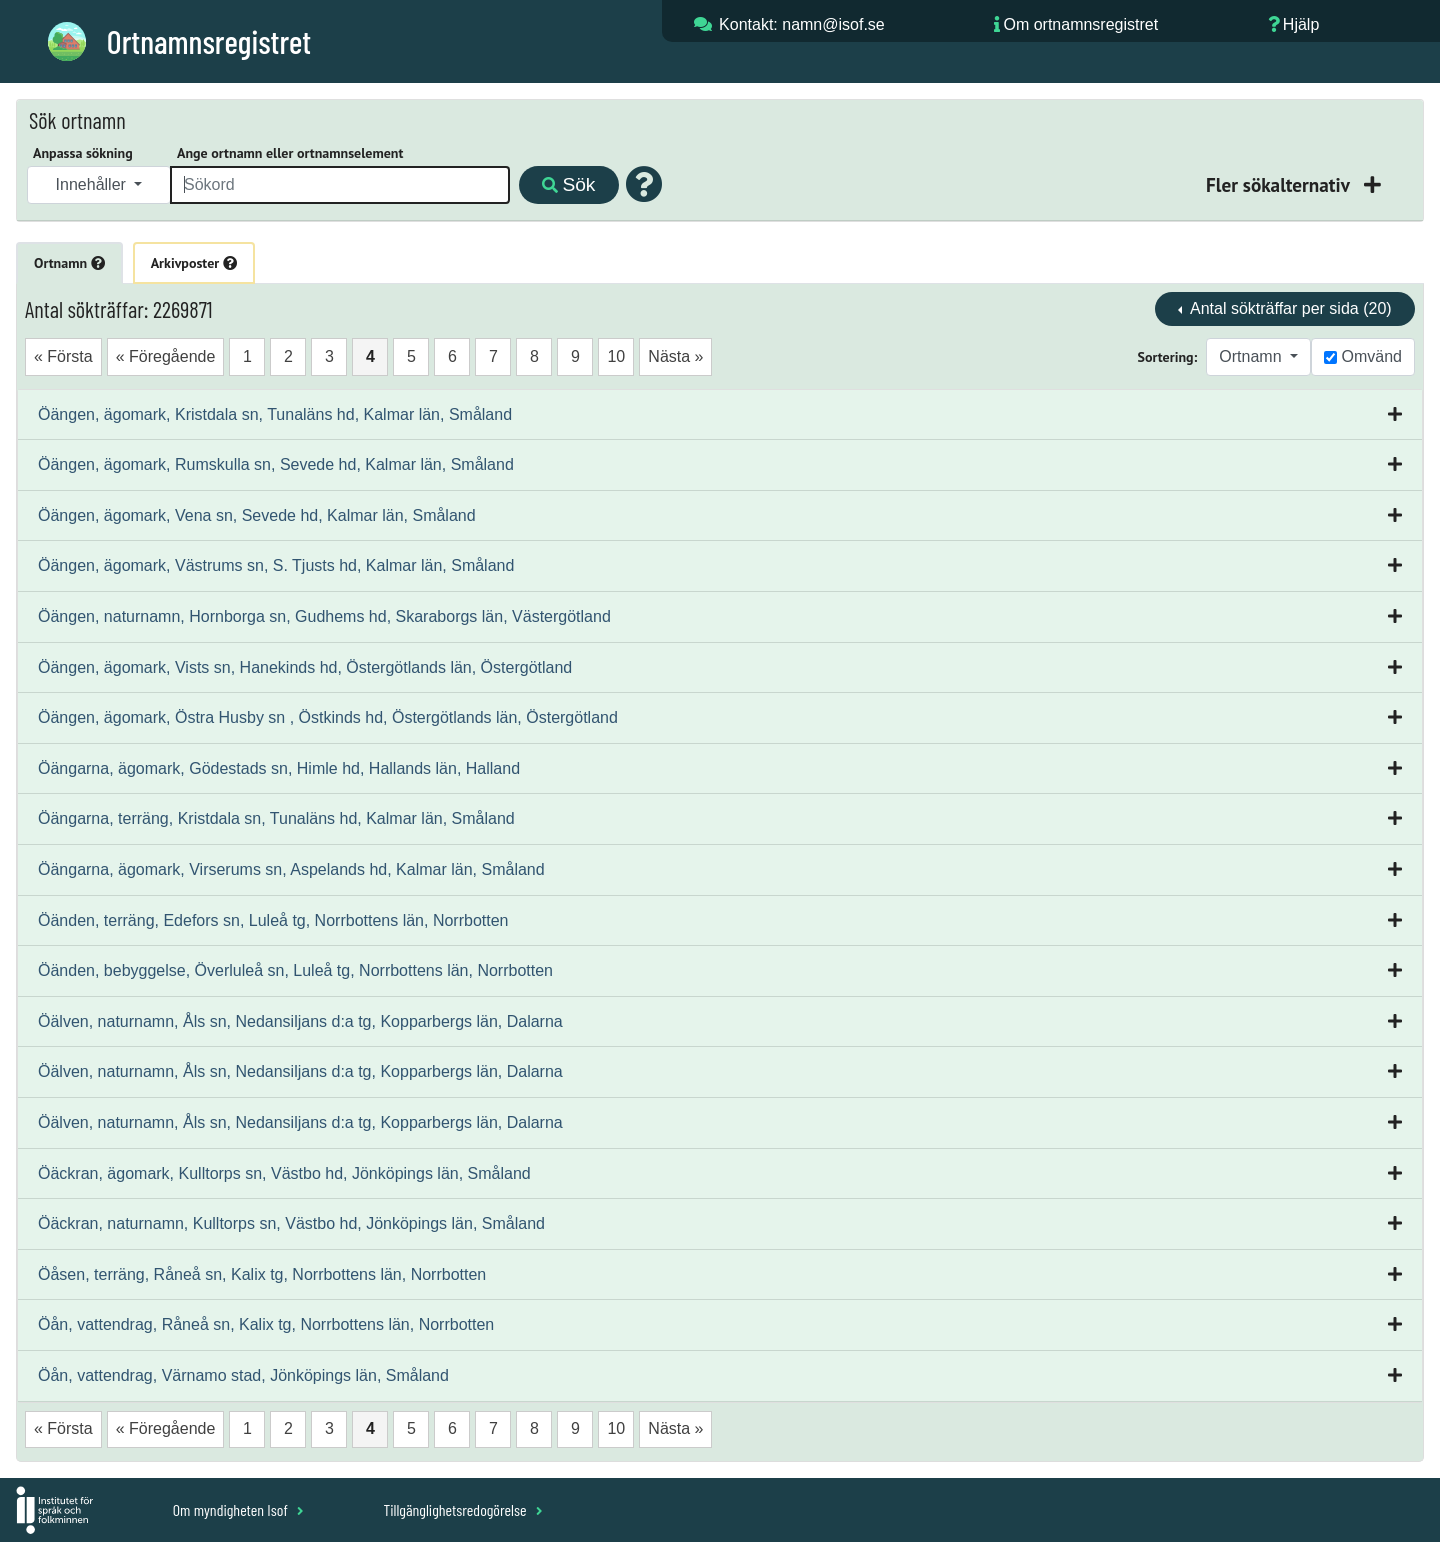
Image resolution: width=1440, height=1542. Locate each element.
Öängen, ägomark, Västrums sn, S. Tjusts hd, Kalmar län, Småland (276, 565)
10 (616, 356)
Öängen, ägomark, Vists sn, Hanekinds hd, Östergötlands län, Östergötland (305, 667)
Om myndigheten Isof (238, 1509)
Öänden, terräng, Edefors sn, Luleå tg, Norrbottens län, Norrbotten (273, 920)
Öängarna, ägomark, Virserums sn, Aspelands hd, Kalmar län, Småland (291, 869)
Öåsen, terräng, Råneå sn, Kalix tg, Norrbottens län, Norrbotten (262, 1274)
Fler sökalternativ (1280, 184)
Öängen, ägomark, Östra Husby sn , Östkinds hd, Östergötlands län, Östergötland (328, 717)
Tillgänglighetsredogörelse (462, 1509)
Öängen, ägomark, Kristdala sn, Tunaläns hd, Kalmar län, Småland (275, 414)
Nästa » (675, 356)
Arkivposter (194, 263)
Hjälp (1301, 24)
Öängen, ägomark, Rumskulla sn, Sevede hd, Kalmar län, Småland (276, 464)
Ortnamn (69, 263)
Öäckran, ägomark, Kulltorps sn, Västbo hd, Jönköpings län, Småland (284, 1173)
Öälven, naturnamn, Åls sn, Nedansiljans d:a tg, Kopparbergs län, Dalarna (300, 1021)
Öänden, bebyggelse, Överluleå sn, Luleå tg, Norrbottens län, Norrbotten (295, 970)
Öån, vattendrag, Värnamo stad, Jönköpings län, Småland (243, 1375)
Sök (568, 184)
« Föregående (166, 356)
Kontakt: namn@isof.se (802, 24)
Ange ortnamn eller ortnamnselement (290, 153)
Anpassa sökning (83, 153)
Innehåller (93, 184)
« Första (63, 356)
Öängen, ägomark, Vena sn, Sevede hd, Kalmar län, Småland (257, 515)
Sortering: (1168, 357)
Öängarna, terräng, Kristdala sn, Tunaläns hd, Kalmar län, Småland (276, 818)
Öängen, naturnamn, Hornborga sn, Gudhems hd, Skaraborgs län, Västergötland (324, 616)
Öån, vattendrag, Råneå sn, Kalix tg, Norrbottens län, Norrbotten (266, 1324)
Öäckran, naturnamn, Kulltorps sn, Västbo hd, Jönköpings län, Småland (291, 1223)
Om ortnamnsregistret (1080, 24)
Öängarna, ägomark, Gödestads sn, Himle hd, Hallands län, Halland (279, 768)
